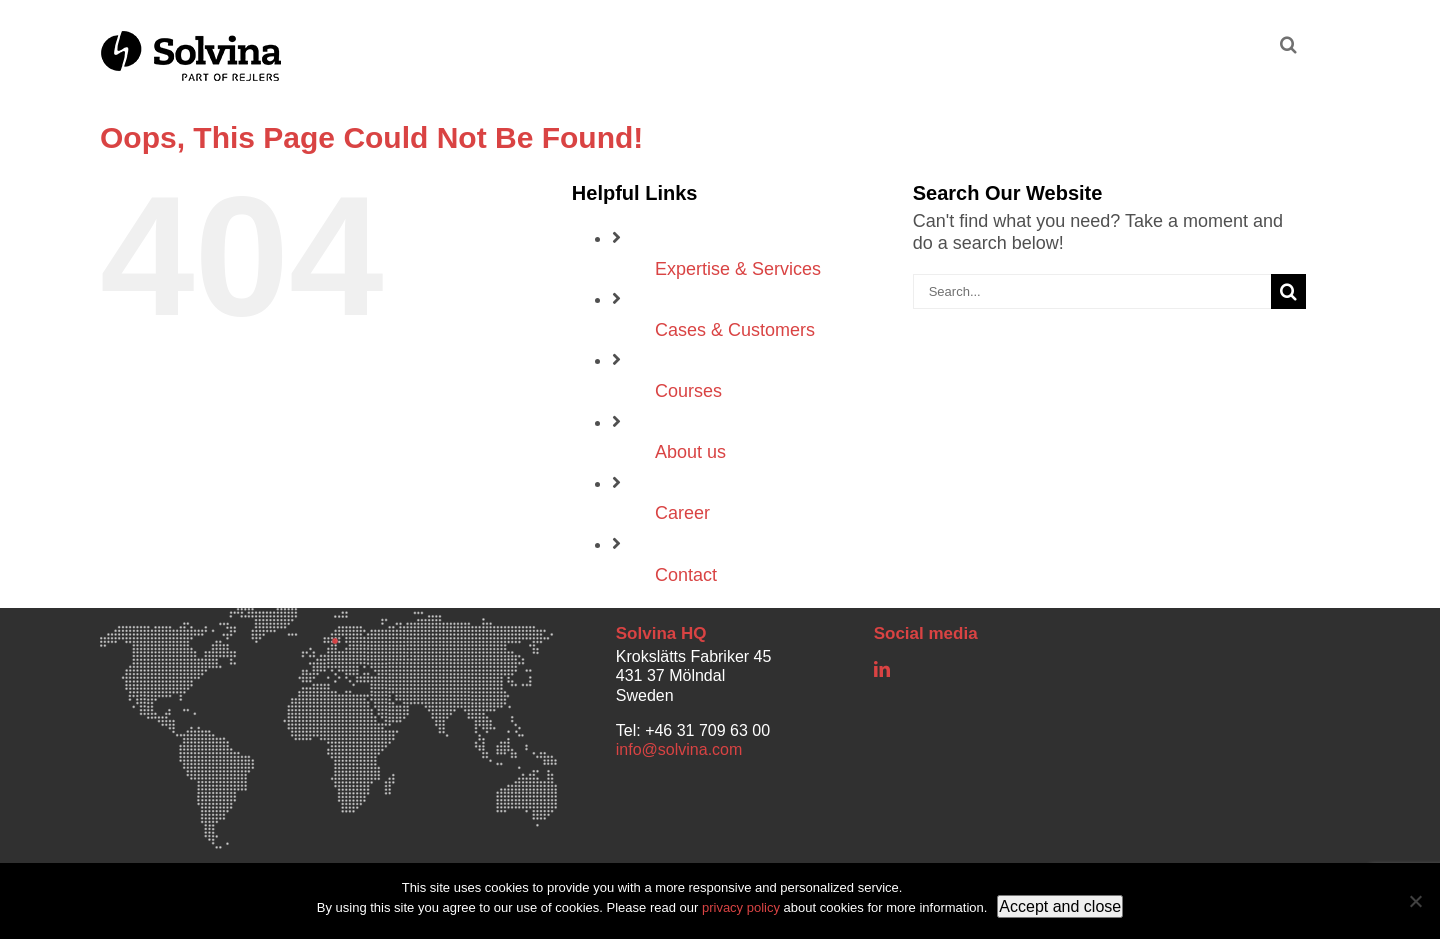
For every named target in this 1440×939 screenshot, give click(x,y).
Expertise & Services (738, 269)
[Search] (1288, 291)
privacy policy (741, 907)
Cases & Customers (735, 330)
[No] (1415, 901)
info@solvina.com (679, 749)
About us (690, 452)
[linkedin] (882, 669)
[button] (1288, 42)
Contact (686, 575)
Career (682, 513)
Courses (688, 391)
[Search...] (1092, 291)
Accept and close (1060, 906)
